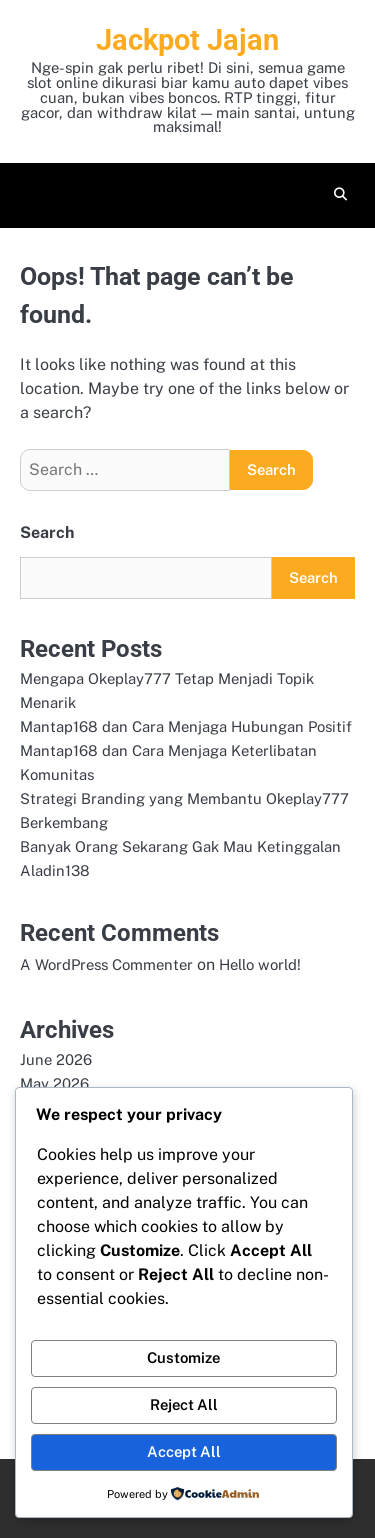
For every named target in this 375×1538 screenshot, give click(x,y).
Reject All (184, 1404)
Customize (183, 1357)
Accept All (184, 1451)
